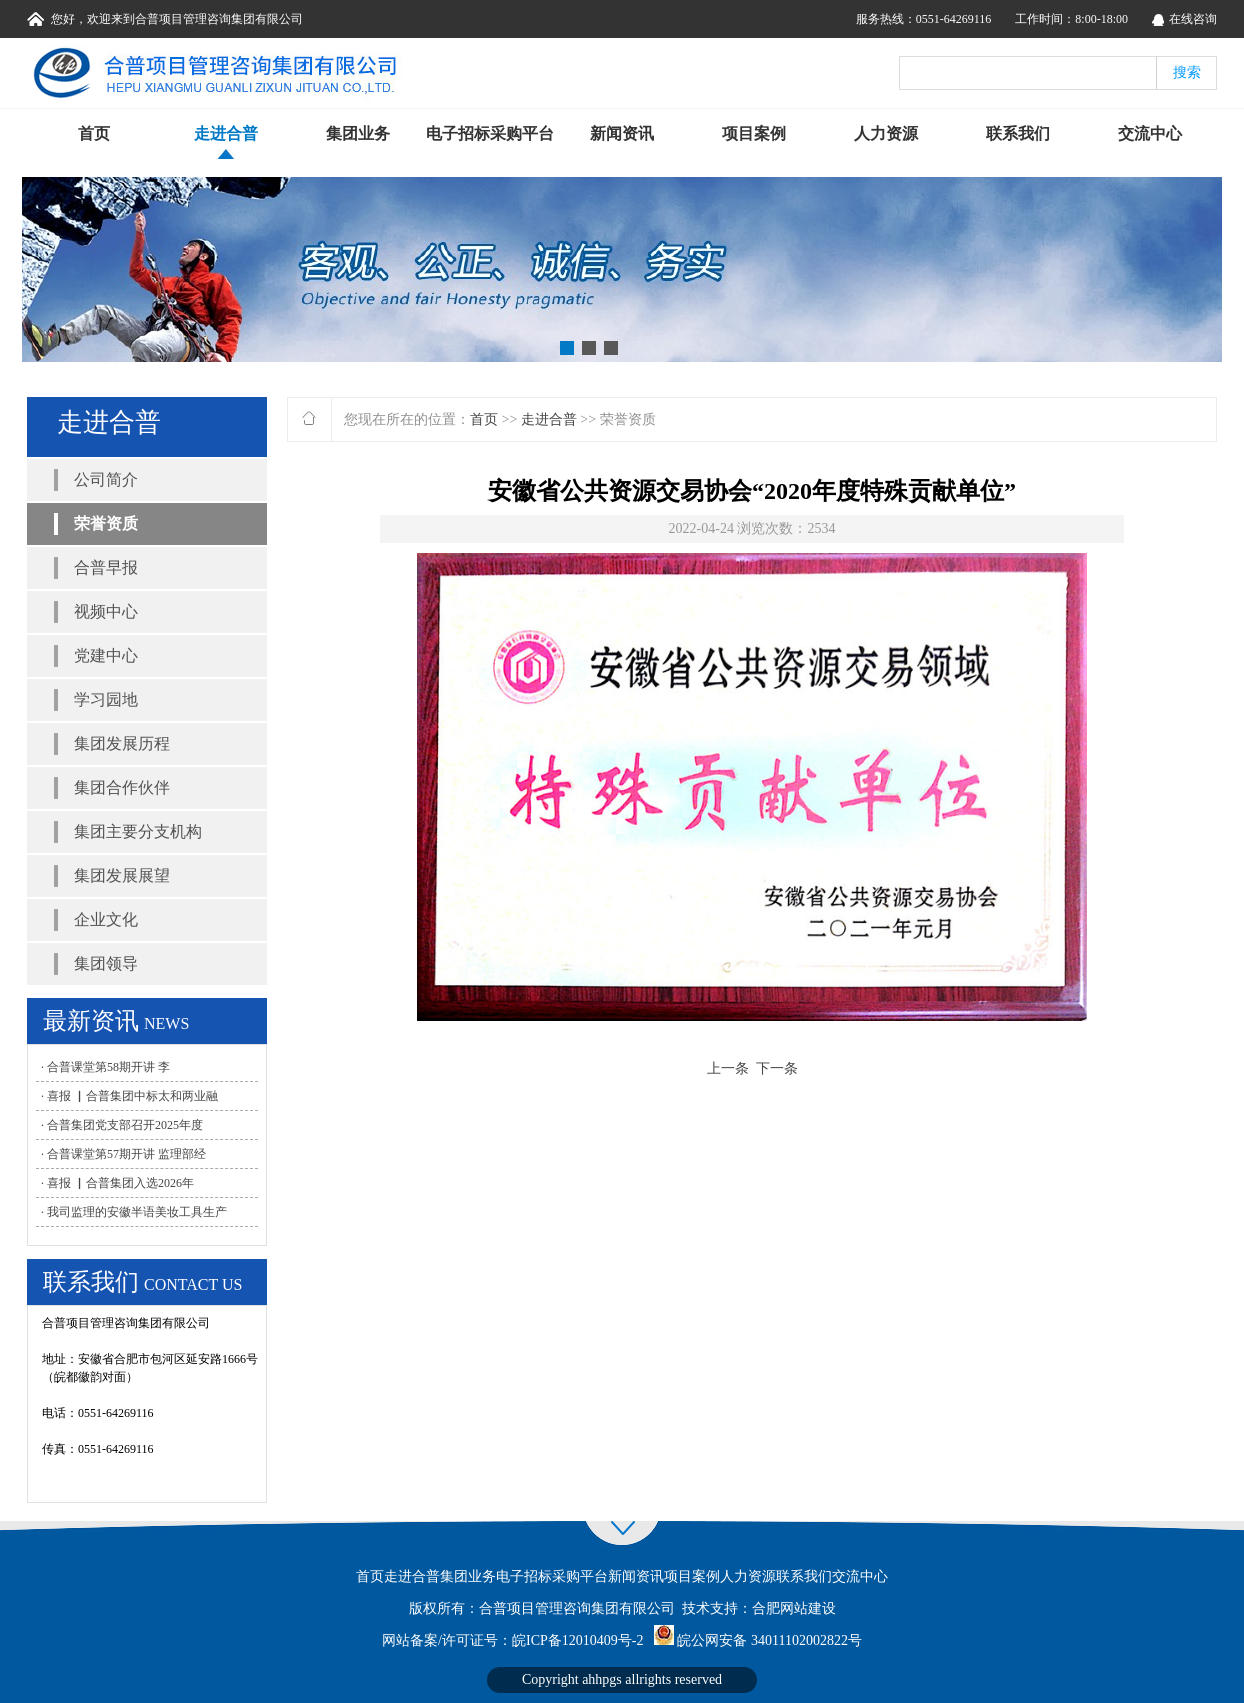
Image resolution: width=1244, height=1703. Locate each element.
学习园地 (106, 699)
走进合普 (226, 133)
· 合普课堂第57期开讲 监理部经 (123, 1154)
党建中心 (106, 655)
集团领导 (106, 963)
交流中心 (1150, 133)
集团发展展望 (122, 875)
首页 (94, 133)
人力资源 (886, 133)
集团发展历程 (122, 743)
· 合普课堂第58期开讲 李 (105, 1067)
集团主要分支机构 (138, 831)
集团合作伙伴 (122, 787)
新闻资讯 (622, 133)
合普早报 (106, 567)
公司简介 (106, 479)
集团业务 (358, 133)
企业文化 (106, 919)
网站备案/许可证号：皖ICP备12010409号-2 (512, 1640)
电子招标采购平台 (490, 133)
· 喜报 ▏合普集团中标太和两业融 (129, 1096)
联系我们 (1018, 133)
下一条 (777, 1068)
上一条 (728, 1068)
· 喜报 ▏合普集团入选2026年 (117, 1183)
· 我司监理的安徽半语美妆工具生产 (134, 1212)
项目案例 (754, 133)
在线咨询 (1193, 19)
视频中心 (106, 611)
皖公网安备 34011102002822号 (769, 1640)
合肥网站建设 (794, 1608)
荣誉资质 (106, 523)
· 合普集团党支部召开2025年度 (122, 1125)
